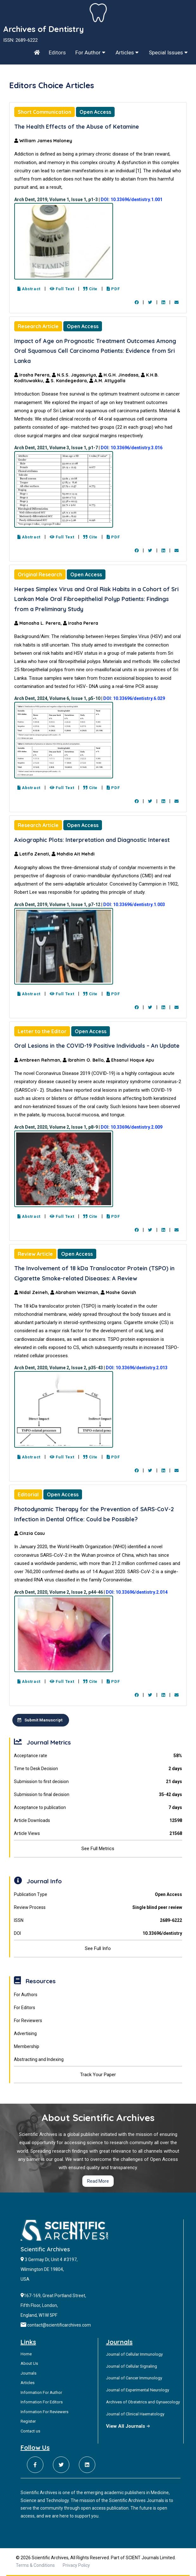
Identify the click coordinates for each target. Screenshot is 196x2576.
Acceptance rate (98, 1755)
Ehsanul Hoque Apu (130, 1060)
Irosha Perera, (33, 375)
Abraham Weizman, (75, 1292)
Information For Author (41, 2392)
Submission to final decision (98, 1794)
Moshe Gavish (118, 1292)
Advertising (25, 2033)
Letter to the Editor (42, 1031)
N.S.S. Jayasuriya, (75, 375)
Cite (90, 288)
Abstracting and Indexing (39, 2059)
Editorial (28, 1494)
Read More (98, 2181)
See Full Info (98, 1948)
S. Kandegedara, (67, 380)
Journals (28, 2373)
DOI (98, 1933)
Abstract (29, 288)
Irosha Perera (80, 623)
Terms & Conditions (35, 2565)
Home (26, 2354)
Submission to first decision (98, 1781)
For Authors (25, 1994)
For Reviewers (28, 2020)
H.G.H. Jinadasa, (119, 375)
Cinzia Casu (29, 1533)
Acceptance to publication (98, 1807)
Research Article (38, 326)
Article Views (98, 1833)
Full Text (62, 288)
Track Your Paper (98, 2074)
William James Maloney (43, 141)
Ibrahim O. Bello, (84, 1060)
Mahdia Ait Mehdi (73, 854)
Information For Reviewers (44, 2411)
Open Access (95, 112)
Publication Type (98, 1894)
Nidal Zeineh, (32, 1292)
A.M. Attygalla (107, 380)
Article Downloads (98, 1820)
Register (28, 2421)
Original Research (40, 574)
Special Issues (168, 52)
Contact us (30, 2431)
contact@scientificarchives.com (59, 2325)
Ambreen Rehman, (38, 1060)
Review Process (98, 1907)
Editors (57, 52)
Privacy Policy (76, 2565)
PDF (113, 288)
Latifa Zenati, (33, 854)
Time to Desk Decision (98, 1768)
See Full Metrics (97, 1848)
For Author (90, 52)
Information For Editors (42, 2402)
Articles (127, 52)
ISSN (98, 1920)
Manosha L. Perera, (38, 623)
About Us (29, 2363)
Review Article (35, 1254)
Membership (26, 2046)
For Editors (24, 2007)
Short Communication (44, 112)
